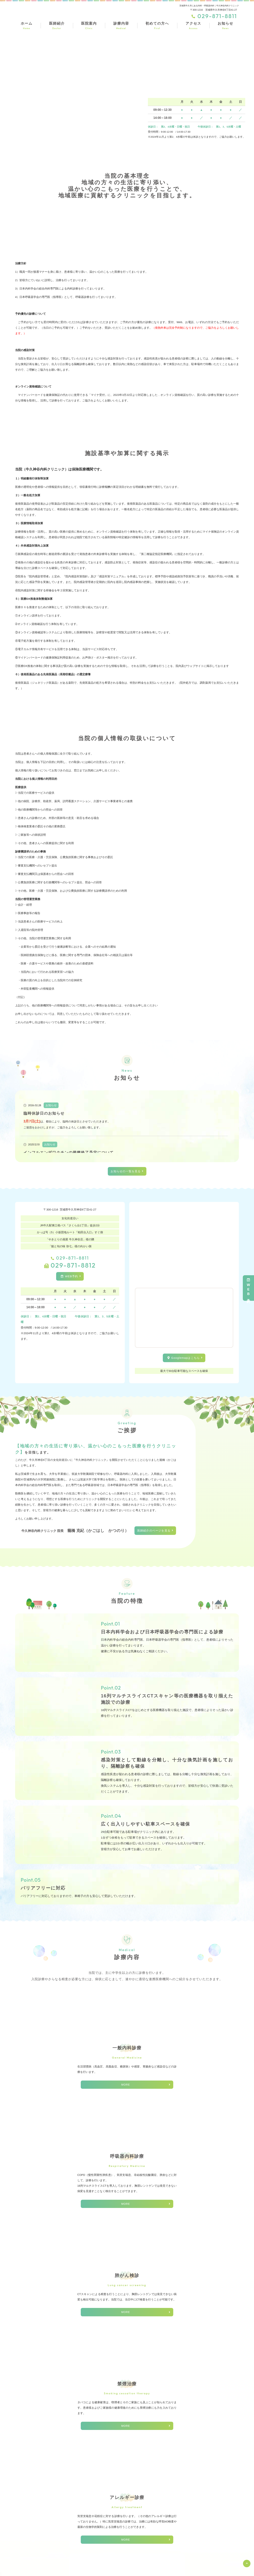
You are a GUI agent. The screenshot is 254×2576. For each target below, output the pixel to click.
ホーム (26, 25)
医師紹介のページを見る (153, 1530)
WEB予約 (248, 1288)
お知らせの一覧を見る (126, 1171)
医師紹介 (57, 25)
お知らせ (225, 25)
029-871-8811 (70, 1257)
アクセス (193, 25)
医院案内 (89, 25)
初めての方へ (157, 25)
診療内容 (121, 25)
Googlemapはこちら (183, 1357)
